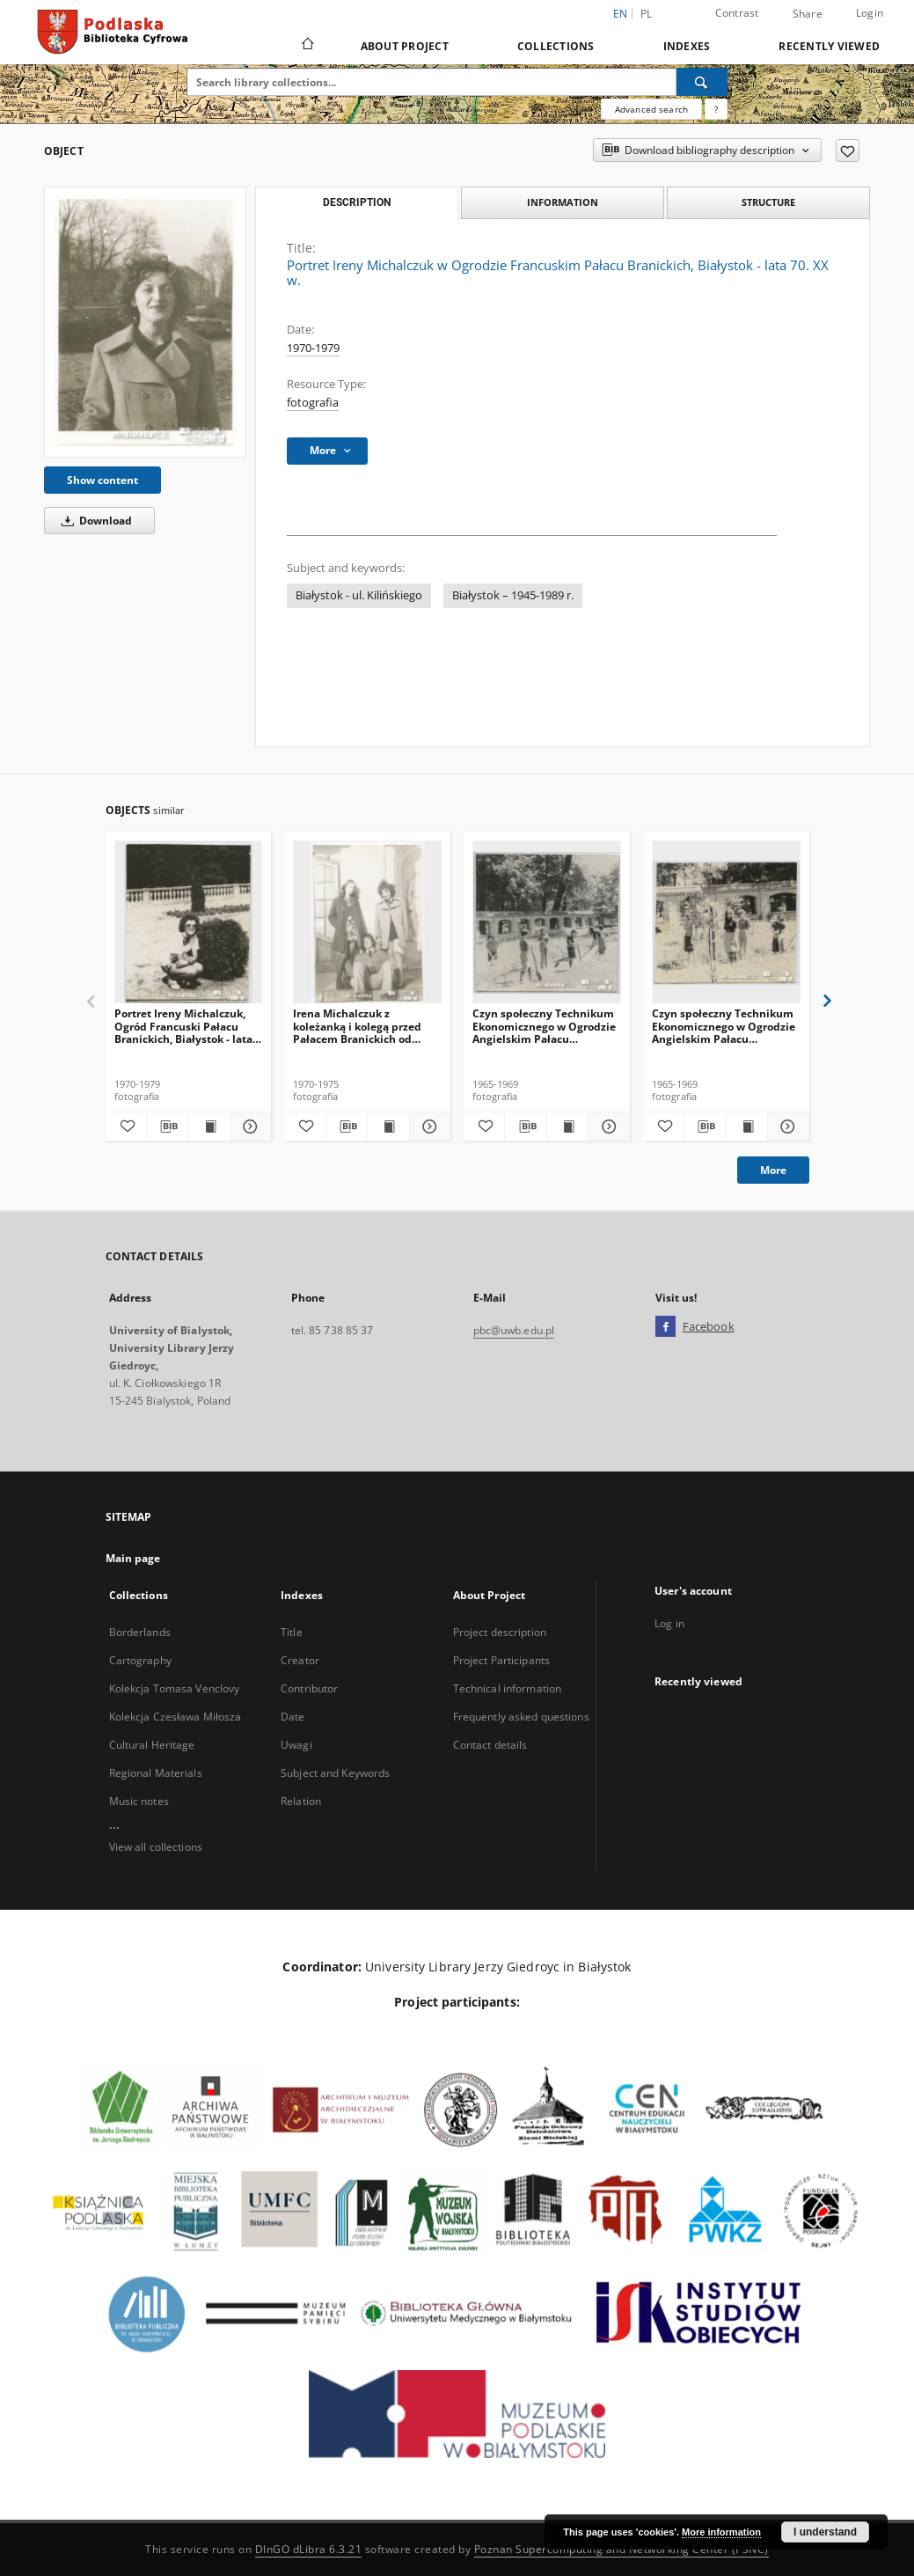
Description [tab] (357, 202)
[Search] (702, 82)
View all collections (155, 1846)
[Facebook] (665, 1327)
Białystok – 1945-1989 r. (513, 595)
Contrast (737, 12)
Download (93, 520)
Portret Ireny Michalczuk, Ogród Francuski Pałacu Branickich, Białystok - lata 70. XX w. (183, 1026)
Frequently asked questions (521, 1716)
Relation (301, 1801)
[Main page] (306, 45)
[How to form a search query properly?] (716, 109)
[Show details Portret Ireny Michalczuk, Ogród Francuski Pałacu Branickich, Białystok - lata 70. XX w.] (248, 1126)
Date (292, 1716)
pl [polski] (646, 13)
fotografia (313, 402)
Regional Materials (155, 1772)
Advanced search (651, 109)
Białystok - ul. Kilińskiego (359, 595)
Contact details (490, 1744)
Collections (556, 46)
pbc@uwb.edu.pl (514, 1330)
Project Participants (501, 1660)
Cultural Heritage (152, 1744)
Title (292, 1632)
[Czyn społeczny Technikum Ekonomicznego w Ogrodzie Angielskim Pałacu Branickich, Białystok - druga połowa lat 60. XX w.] (546, 922)
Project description (499, 1632)
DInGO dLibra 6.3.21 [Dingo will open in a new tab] (308, 2549)
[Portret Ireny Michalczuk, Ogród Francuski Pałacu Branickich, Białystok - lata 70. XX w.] (188, 922)
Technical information (507, 1688)
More (773, 1170)
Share (808, 14)
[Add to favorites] (847, 150)
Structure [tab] (768, 202)
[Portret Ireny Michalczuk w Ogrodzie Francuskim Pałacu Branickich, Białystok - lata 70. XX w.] (145, 322)
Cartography (140, 1660)
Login (869, 12)
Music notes (139, 1801)
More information (721, 2532)
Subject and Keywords (335, 1772)
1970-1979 (313, 348)
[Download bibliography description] (167, 1126)
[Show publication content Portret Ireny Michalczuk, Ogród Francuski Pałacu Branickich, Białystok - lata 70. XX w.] (208, 1126)
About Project (405, 46)
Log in (669, 1623)
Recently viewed (829, 46)
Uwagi (296, 1744)
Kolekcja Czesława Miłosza (175, 1716)
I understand (825, 2532)
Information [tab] (562, 202)
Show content (102, 480)
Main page (133, 1558)
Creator (300, 1660)
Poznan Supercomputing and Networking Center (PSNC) (621, 2549)
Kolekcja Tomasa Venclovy (174, 1688)
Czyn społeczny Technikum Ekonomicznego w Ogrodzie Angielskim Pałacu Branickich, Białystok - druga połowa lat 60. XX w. (544, 1026)
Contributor (309, 1688)
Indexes (687, 46)
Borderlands (140, 1632)
